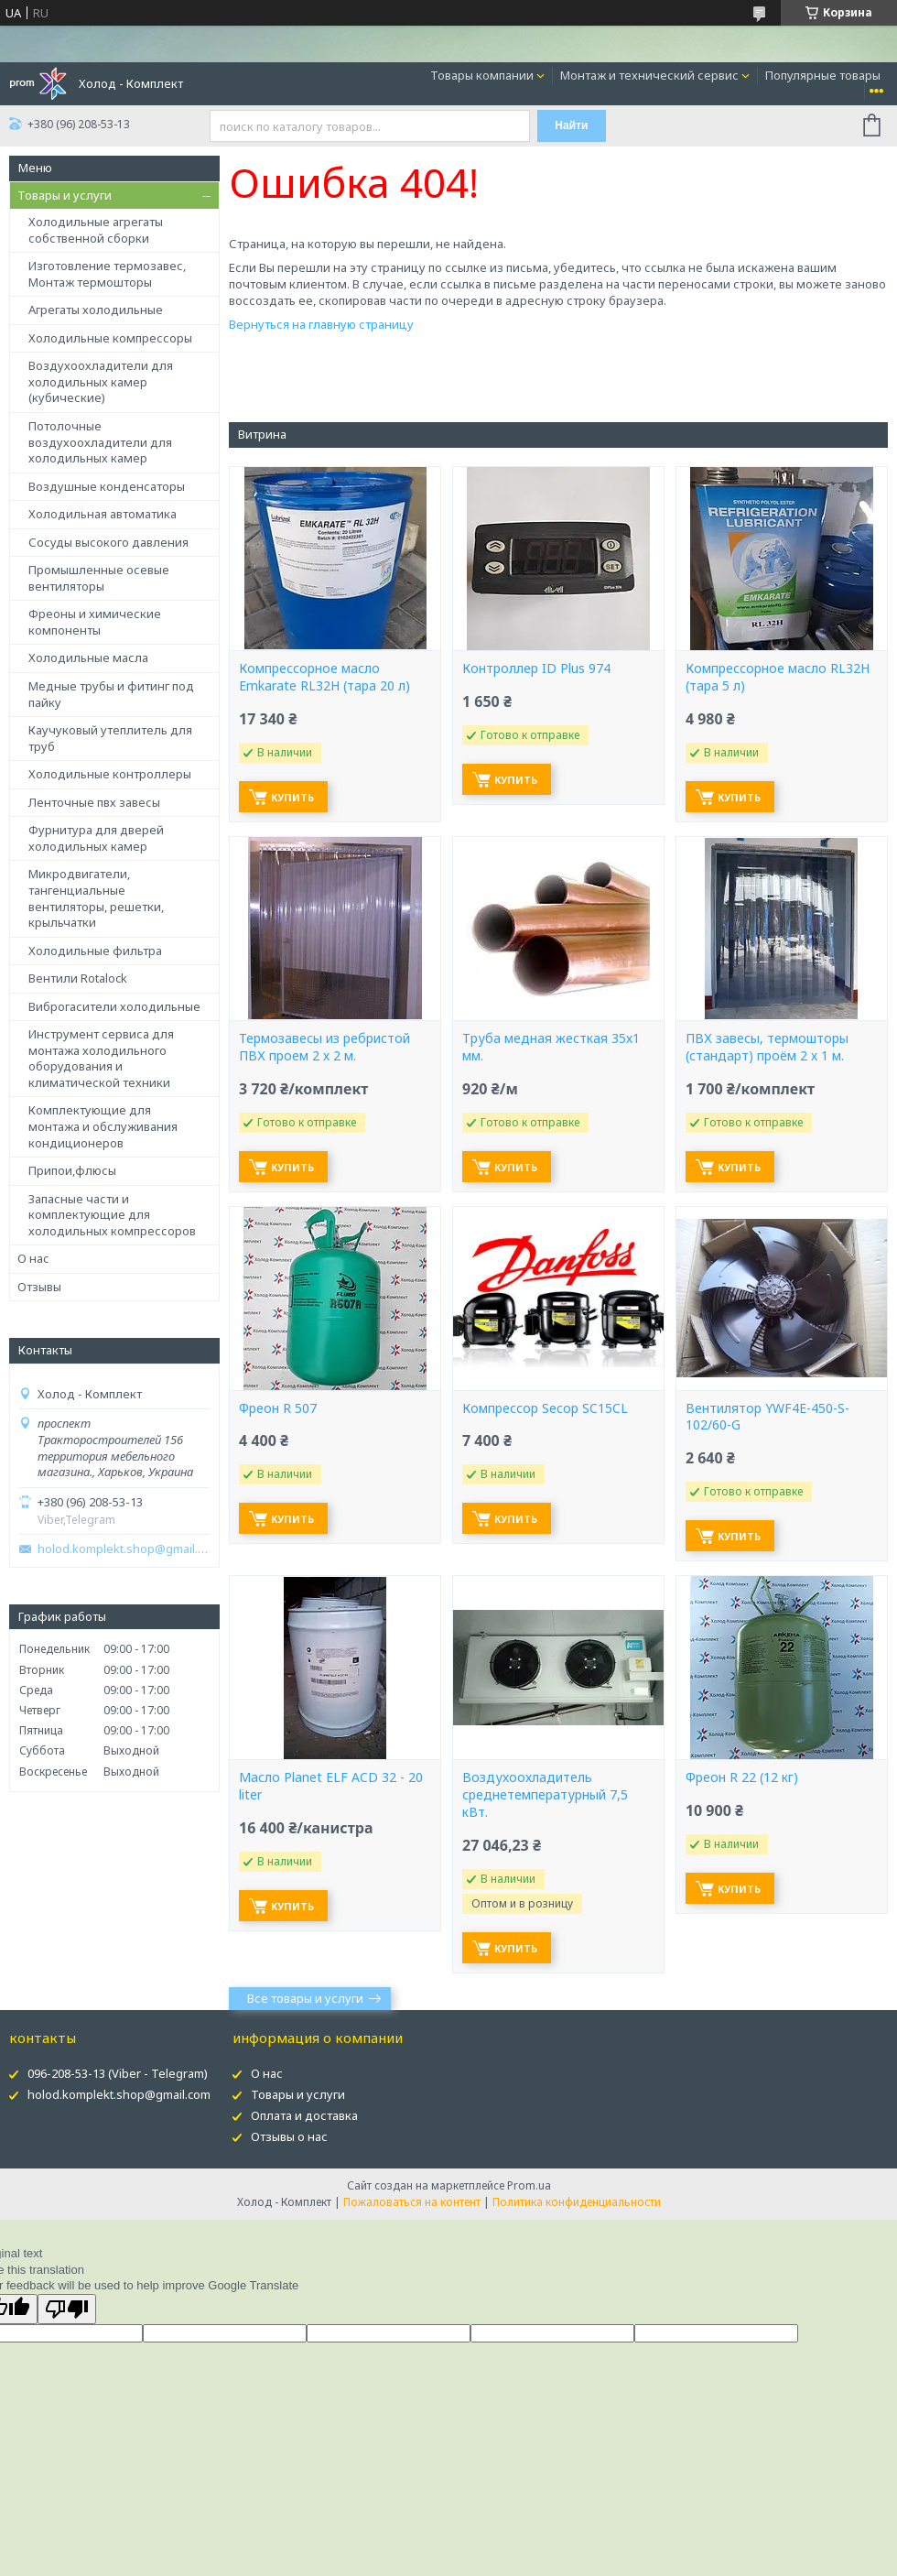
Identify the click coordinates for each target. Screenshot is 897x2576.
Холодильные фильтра (95, 950)
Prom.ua (529, 2185)
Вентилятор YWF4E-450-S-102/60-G (767, 1417)
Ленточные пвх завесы (94, 802)
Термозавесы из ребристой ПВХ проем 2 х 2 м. (324, 1047)
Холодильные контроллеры (109, 774)
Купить (292, 797)
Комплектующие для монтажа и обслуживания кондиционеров (103, 1126)
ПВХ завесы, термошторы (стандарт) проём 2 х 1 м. (767, 1047)
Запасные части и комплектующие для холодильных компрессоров (112, 1214)
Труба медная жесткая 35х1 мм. (551, 1047)
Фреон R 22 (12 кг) (742, 1777)
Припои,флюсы (72, 1170)
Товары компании (482, 75)
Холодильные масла (88, 657)
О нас (33, 1258)
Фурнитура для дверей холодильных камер (96, 837)
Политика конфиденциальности (576, 2202)
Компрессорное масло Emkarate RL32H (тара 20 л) (324, 677)
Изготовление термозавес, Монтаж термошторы (107, 273)
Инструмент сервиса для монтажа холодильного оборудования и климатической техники (101, 1058)
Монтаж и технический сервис (649, 75)
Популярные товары (823, 75)
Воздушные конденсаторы (106, 486)
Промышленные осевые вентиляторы (98, 577)
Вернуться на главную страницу (321, 324)
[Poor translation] (67, 2309)
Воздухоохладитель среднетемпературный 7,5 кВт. (545, 1795)
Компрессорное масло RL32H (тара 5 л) (778, 677)
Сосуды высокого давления (108, 542)
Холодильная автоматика (102, 513)
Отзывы (39, 1286)
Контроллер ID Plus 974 (536, 668)
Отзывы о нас (289, 2136)
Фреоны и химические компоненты (94, 621)
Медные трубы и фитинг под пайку (111, 694)
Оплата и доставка (304, 2115)
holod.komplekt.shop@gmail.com (124, 1549)
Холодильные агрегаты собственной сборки (95, 229)
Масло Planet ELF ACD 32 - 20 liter (331, 1786)
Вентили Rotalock (77, 978)
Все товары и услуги (305, 1998)
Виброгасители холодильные (114, 1006)
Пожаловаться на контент (412, 2202)
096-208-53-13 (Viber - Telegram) (117, 2073)
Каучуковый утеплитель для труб (110, 738)
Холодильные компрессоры (110, 338)
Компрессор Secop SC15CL (545, 1408)
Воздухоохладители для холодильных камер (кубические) (100, 381)
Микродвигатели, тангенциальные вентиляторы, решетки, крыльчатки (96, 897)
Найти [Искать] (571, 125)
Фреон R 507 (278, 1408)
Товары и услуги (64, 195)
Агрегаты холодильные (95, 309)
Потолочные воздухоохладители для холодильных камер (100, 442)
